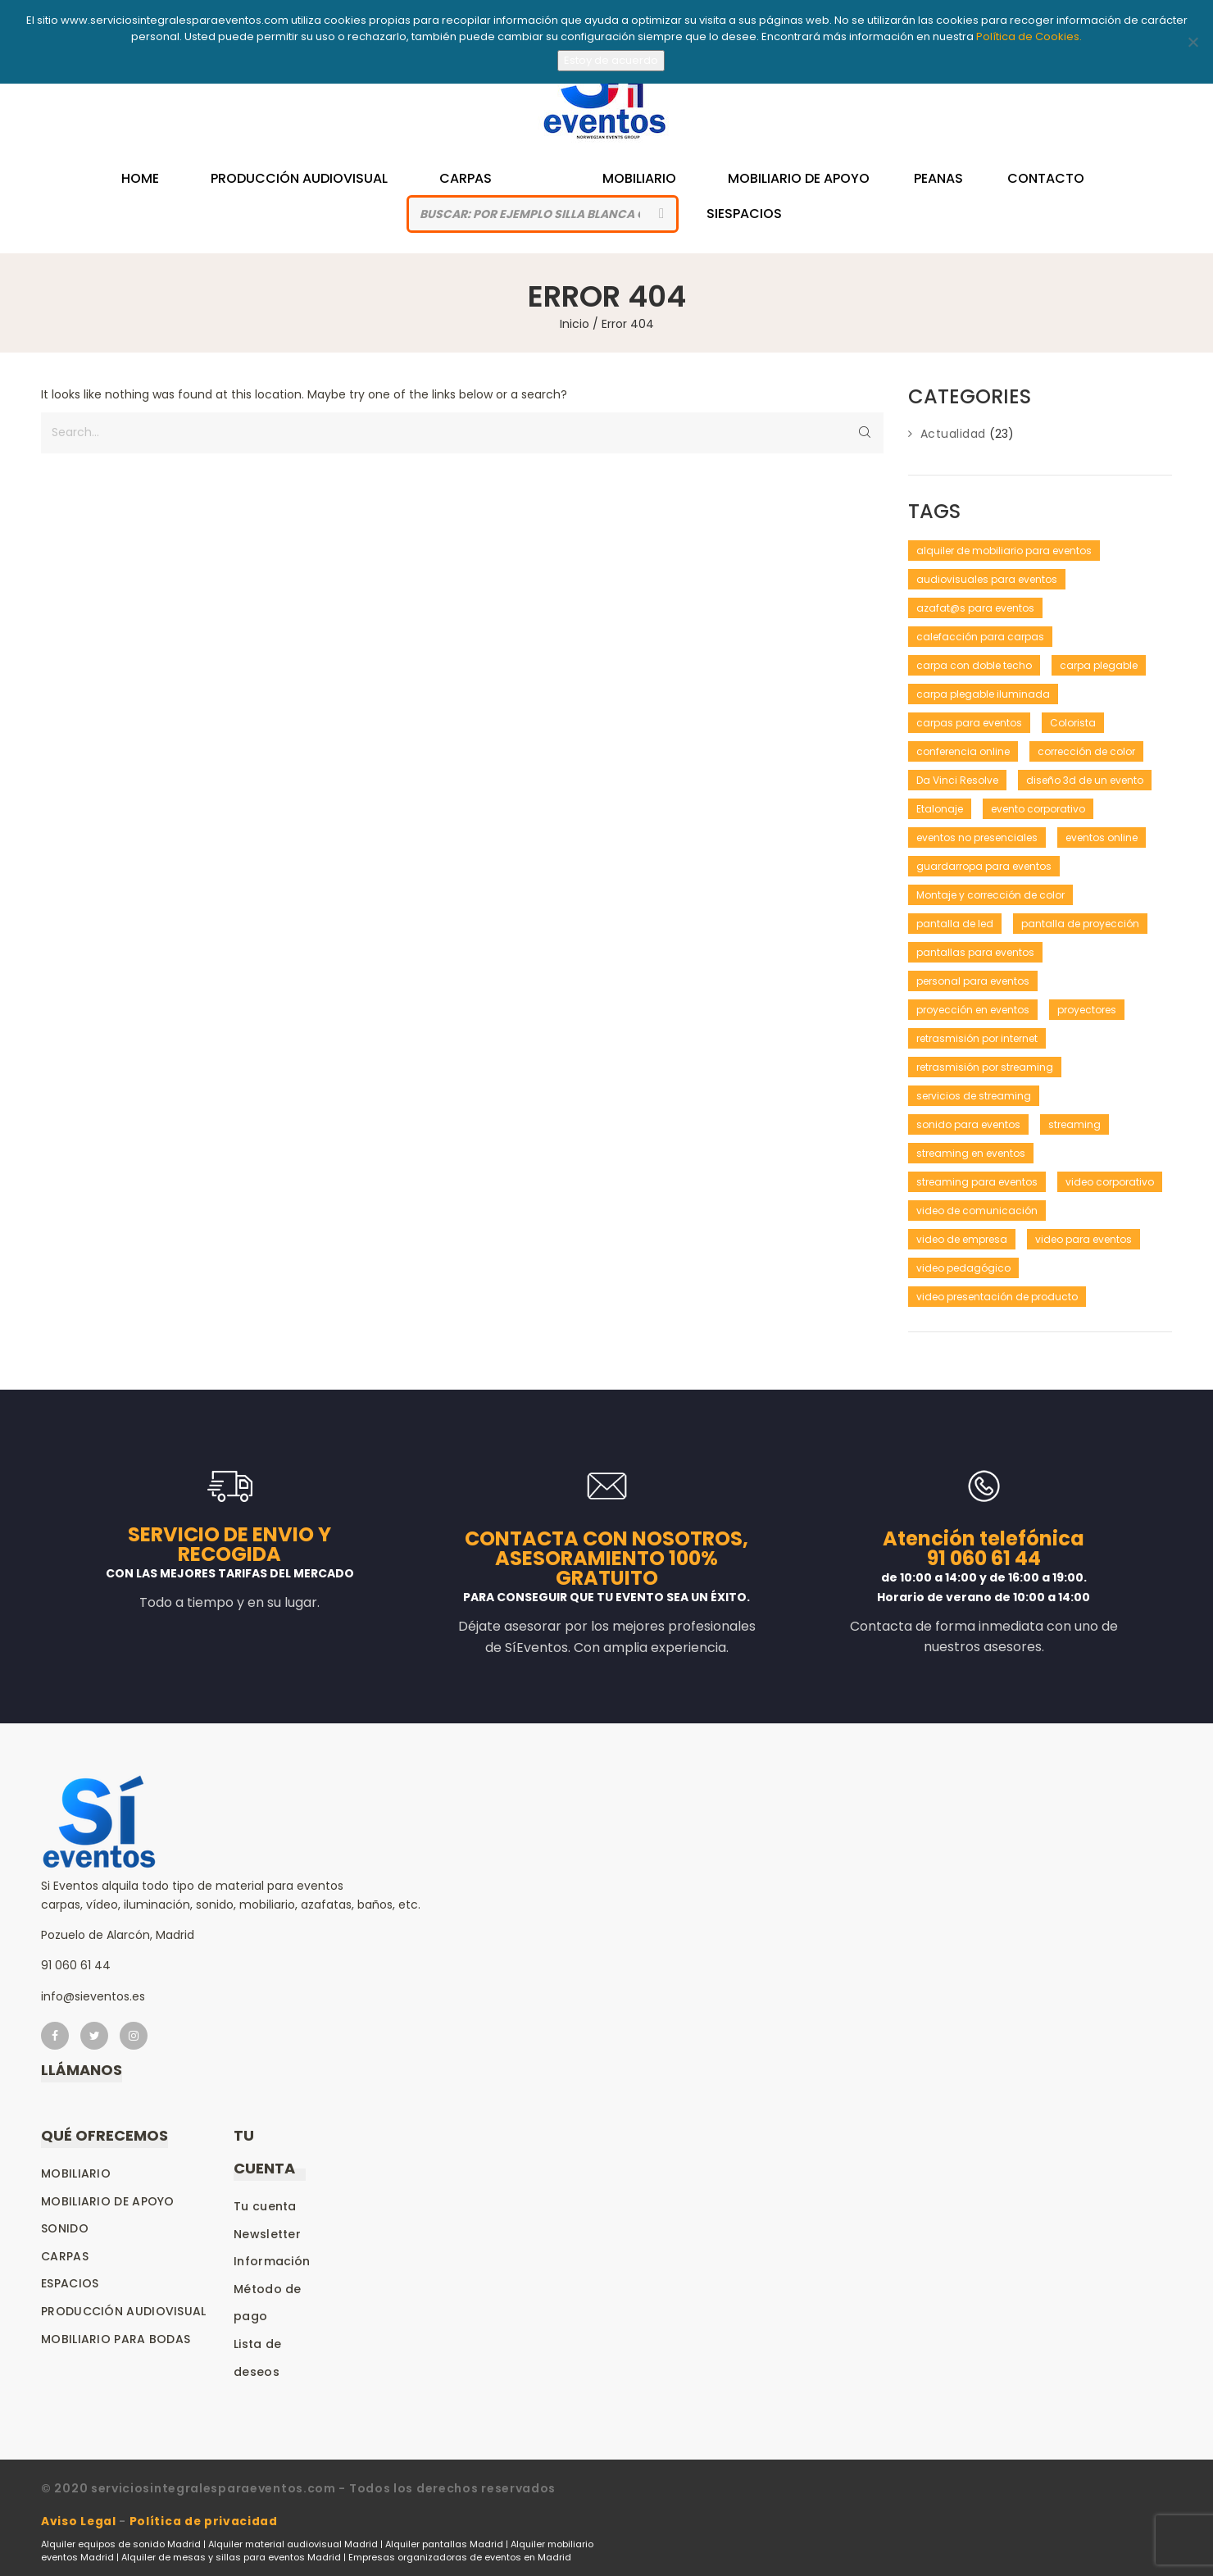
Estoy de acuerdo (611, 60)
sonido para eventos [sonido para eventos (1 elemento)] (968, 1124)
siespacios (744, 213)
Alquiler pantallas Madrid (444, 2543)
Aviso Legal (79, 2521)
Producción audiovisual (124, 2311)
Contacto (1031, 178)
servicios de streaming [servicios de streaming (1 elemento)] (973, 1096)
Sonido (65, 2228)
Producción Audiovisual (306, 178)
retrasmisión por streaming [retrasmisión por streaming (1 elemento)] (984, 1067)
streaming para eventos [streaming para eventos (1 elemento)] (977, 1182)
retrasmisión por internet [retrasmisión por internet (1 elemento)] (977, 1038)
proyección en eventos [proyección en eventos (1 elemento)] (972, 1010)
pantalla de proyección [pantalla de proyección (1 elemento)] (1080, 924)
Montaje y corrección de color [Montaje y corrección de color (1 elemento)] (990, 895)
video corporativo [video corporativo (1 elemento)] (1109, 1182)
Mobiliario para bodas (115, 2339)
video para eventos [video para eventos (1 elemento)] (1083, 1239)
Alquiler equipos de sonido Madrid (121, 2543)
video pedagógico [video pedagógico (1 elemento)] (963, 1268)
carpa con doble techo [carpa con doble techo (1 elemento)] (974, 665)
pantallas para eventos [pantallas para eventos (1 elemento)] (975, 952)
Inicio (574, 324)
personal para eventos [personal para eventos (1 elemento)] (972, 981)
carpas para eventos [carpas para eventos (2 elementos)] (969, 723)
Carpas (465, 178)
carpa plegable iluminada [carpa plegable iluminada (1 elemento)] (983, 694)
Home (155, 178)
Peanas (923, 178)
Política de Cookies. (1029, 36)
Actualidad (953, 434)
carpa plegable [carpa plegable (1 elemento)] (1099, 665)
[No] (1192, 42)
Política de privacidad (204, 2521)
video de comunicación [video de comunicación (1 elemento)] (977, 1210)
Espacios (69, 2283)
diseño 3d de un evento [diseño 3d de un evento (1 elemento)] (1084, 780)
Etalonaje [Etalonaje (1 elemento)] (939, 809)
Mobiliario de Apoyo (784, 178)
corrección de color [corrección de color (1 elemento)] (1086, 751)
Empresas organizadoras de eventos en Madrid (459, 2556)
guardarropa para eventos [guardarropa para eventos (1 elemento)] (984, 866)
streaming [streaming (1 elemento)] (1074, 1124)
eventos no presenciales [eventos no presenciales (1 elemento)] (977, 837)
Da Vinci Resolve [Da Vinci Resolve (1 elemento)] (957, 780)
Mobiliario (632, 178)
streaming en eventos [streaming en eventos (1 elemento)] (970, 1153)
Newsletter (267, 2234)
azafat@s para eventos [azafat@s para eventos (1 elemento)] (975, 608)
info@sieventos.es (93, 1996)
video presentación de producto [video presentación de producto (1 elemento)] (997, 1297)
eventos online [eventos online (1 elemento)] (1101, 837)
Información (272, 2261)
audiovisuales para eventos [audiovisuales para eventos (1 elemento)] (986, 579)
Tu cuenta (265, 2206)
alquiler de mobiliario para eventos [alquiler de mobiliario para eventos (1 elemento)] (1004, 551)
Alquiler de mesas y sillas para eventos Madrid (231, 2556)
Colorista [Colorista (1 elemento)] (1073, 723)
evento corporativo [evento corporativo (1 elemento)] (1038, 809)
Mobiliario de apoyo (108, 2201)
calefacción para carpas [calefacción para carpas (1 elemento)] (980, 637)
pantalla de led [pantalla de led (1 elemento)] (954, 924)
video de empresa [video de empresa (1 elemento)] (961, 1239)
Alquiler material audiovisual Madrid (293, 2543)
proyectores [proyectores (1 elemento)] (1086, 1010)
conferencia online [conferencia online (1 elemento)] (963, 751)
